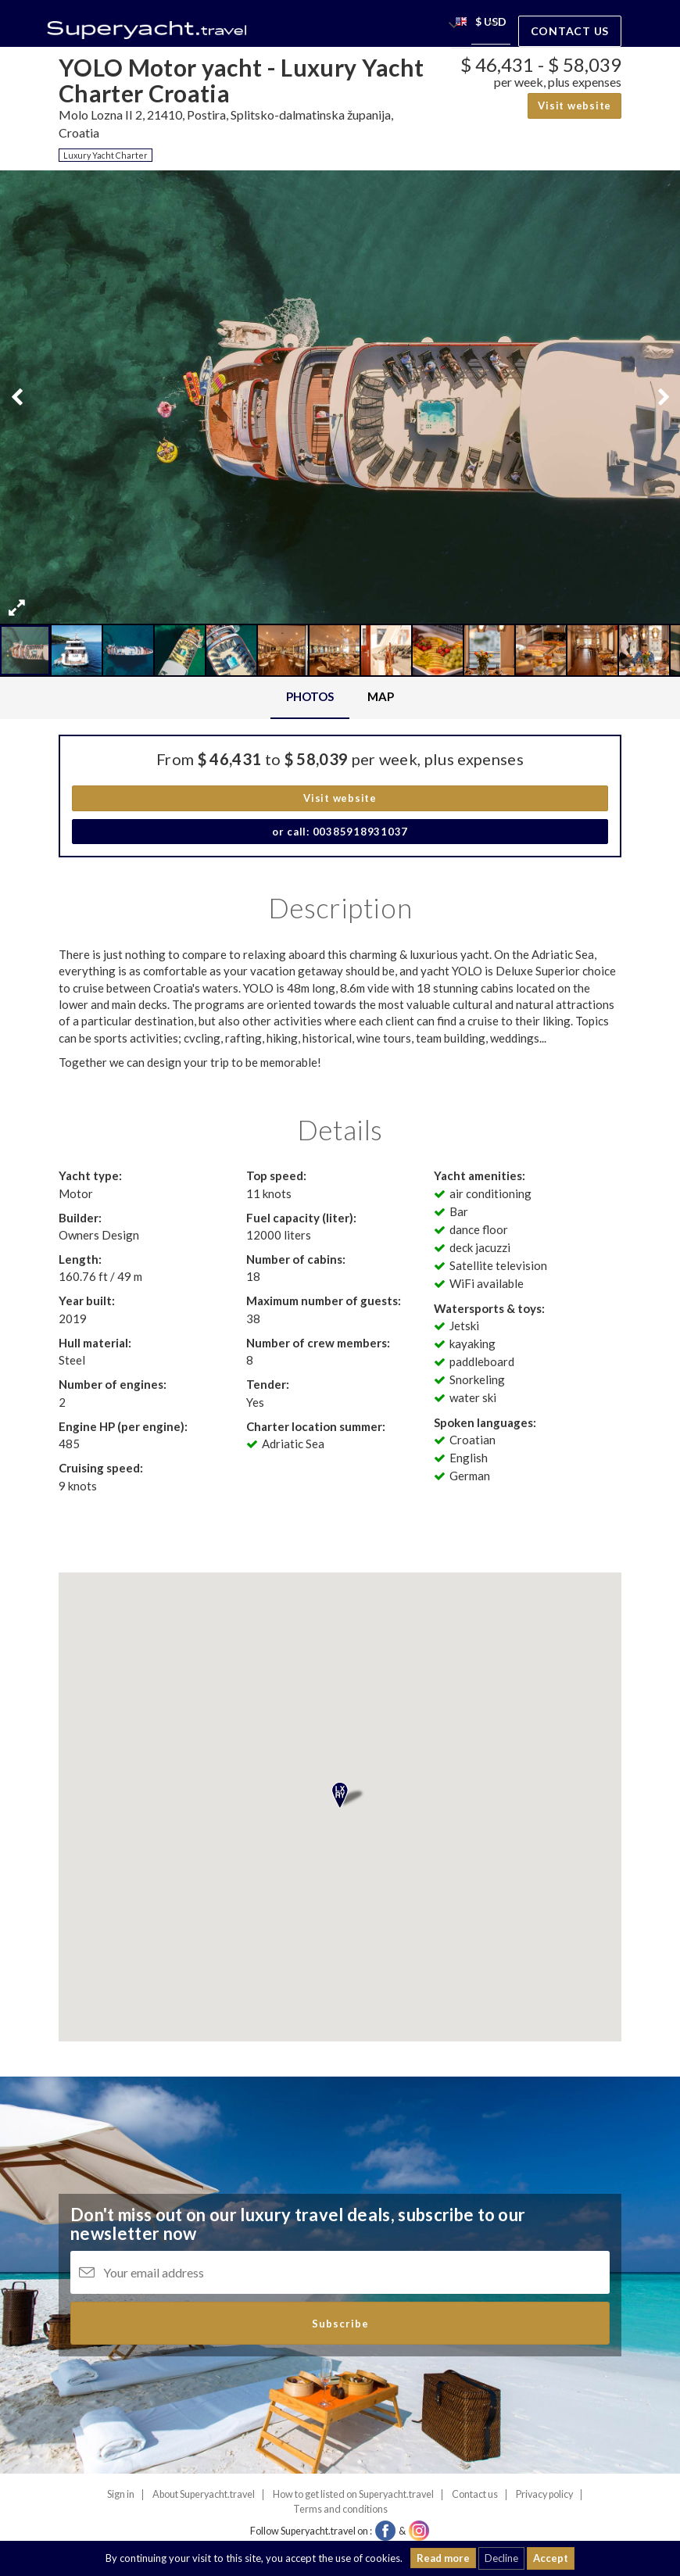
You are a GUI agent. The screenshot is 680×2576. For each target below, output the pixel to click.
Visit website (574, 105)
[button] (461, 24)
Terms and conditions (340, 2509)
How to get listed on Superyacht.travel (353, 2494)
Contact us (570, 31)
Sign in (120, 2494)
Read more (443, 2558)
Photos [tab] (310, 696)
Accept (550, 2558)
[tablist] (340, 697)
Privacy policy (544, 2494)
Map (380, 696)
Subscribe (340, 2323)
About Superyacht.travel (203, 2494)
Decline (501, 2558)
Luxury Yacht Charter (105, 155)
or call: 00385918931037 (340, 831)
